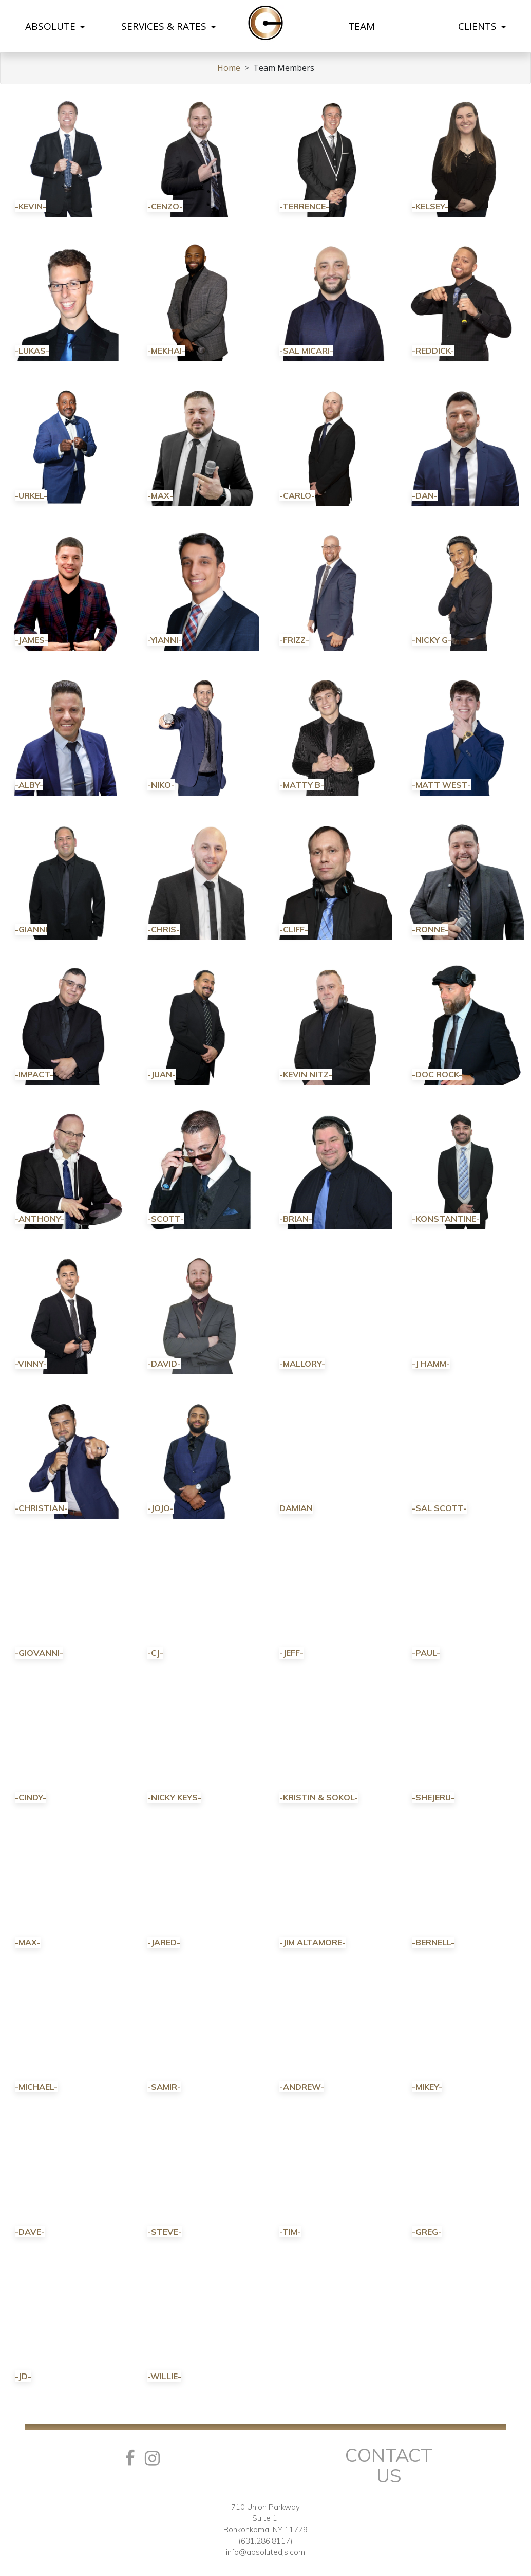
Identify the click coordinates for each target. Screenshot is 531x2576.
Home (228, 67)
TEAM (361, 26)
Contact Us (388, 2465)
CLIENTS (482, 26)
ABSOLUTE (55, 26)
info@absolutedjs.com (265, 2552)
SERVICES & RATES (168, 26)
